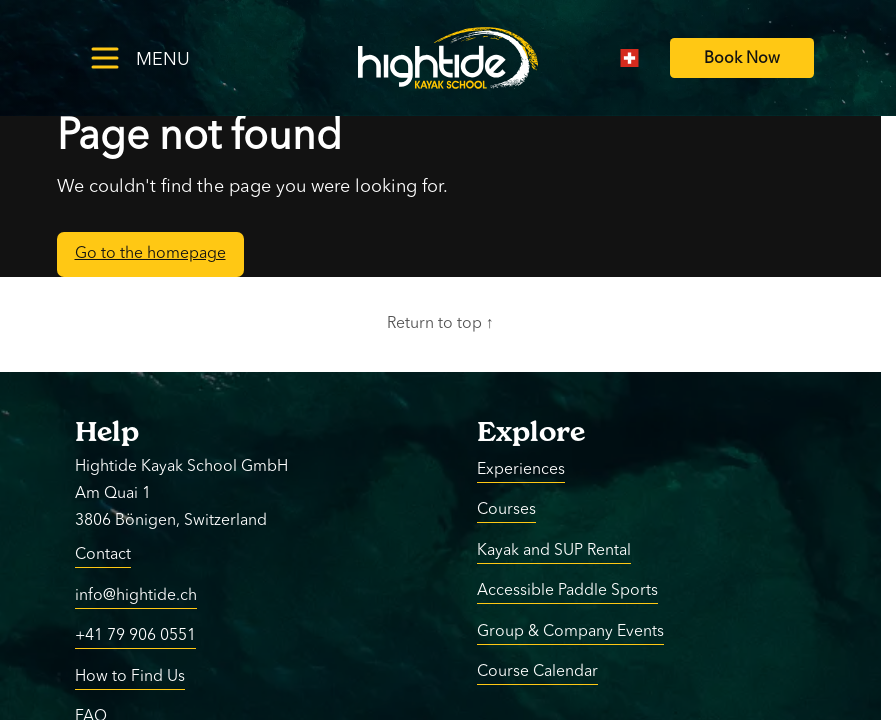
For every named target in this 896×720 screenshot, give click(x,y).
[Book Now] (742, 58)
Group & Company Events (570, 631)
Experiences (521, 469)
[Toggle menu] (172, 57)
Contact (103, 555)
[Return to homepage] (448, 58)
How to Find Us (130, 676)
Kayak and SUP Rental (554, 550)
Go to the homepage (150, 254)
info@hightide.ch (136, 595)
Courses (506, 510)
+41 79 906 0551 (135, 636)
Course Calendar (537, 672)
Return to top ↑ (440, 324)
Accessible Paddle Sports (567, 591)
